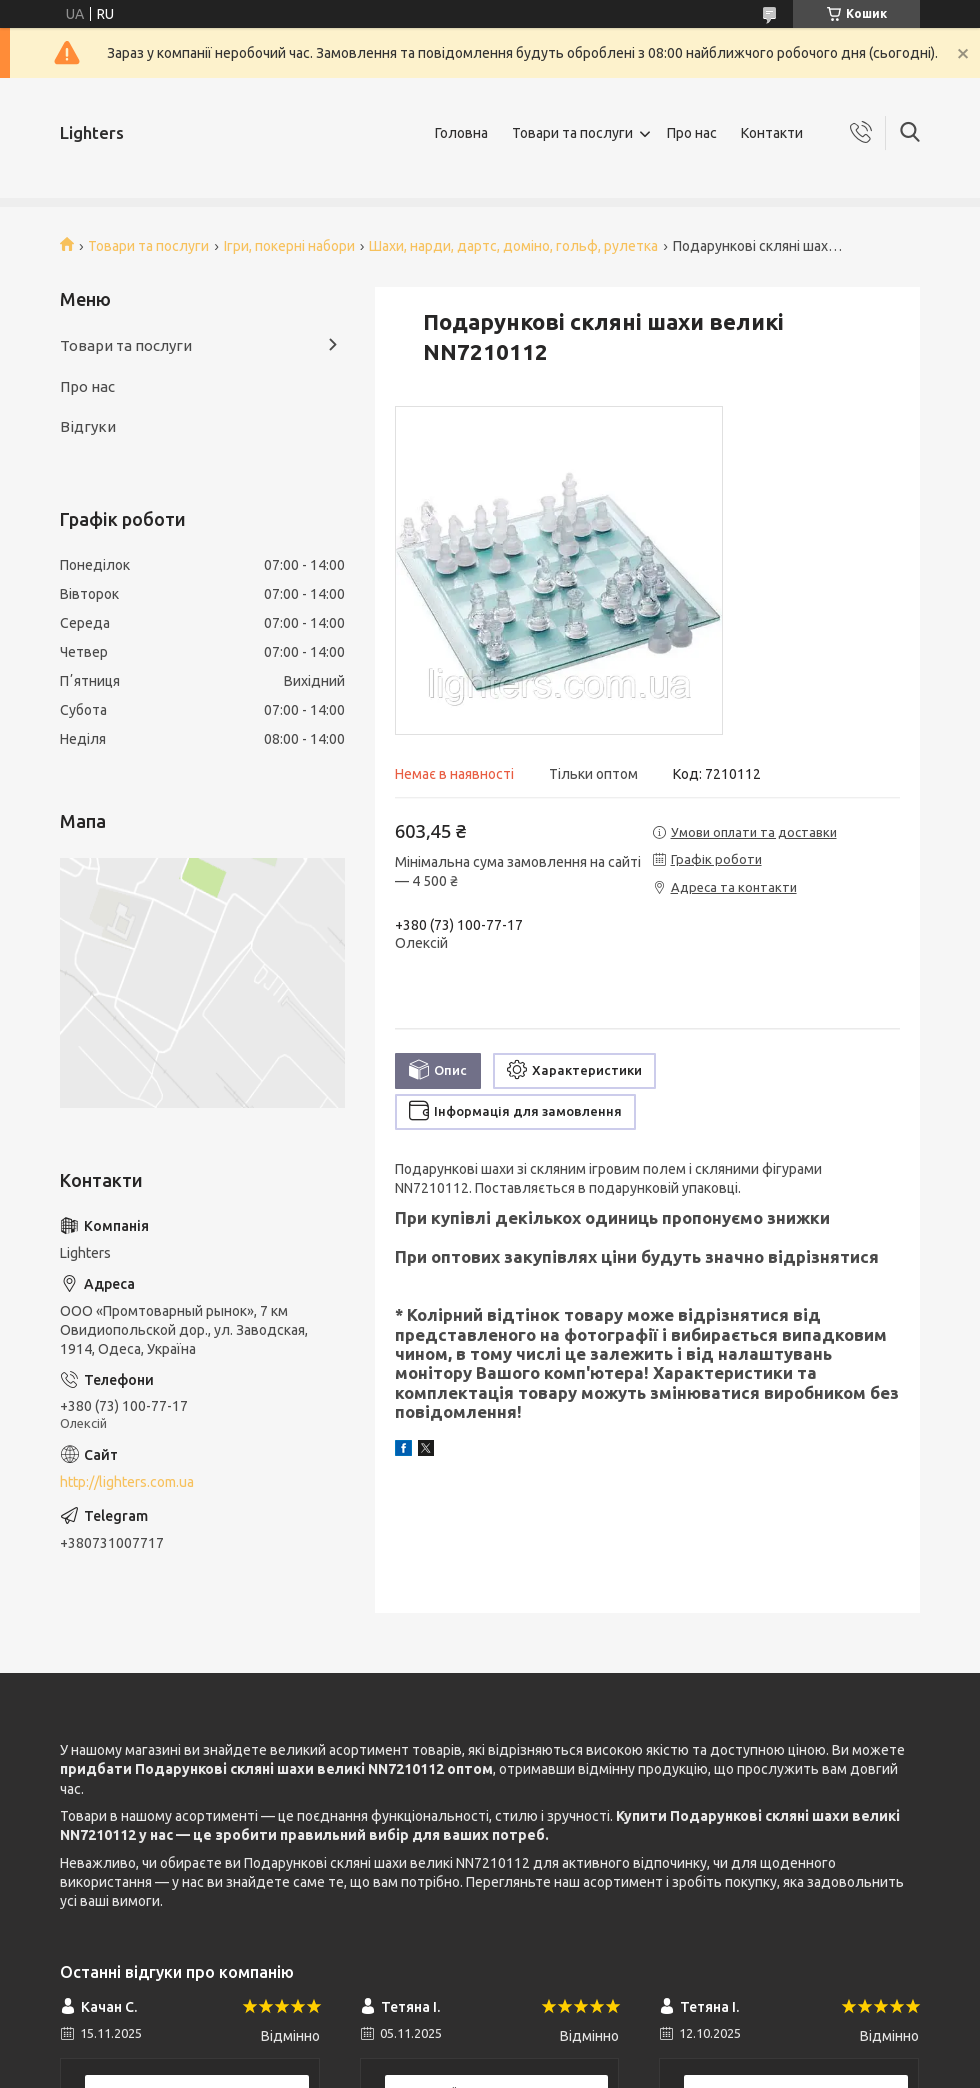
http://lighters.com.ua (127, 1482)
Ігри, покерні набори (289, 246)
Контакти (772, 133)
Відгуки (88, 426)
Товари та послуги (572, 133)
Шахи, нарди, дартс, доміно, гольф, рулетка (513, 246)
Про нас (692, 133)
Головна (461, 133)
